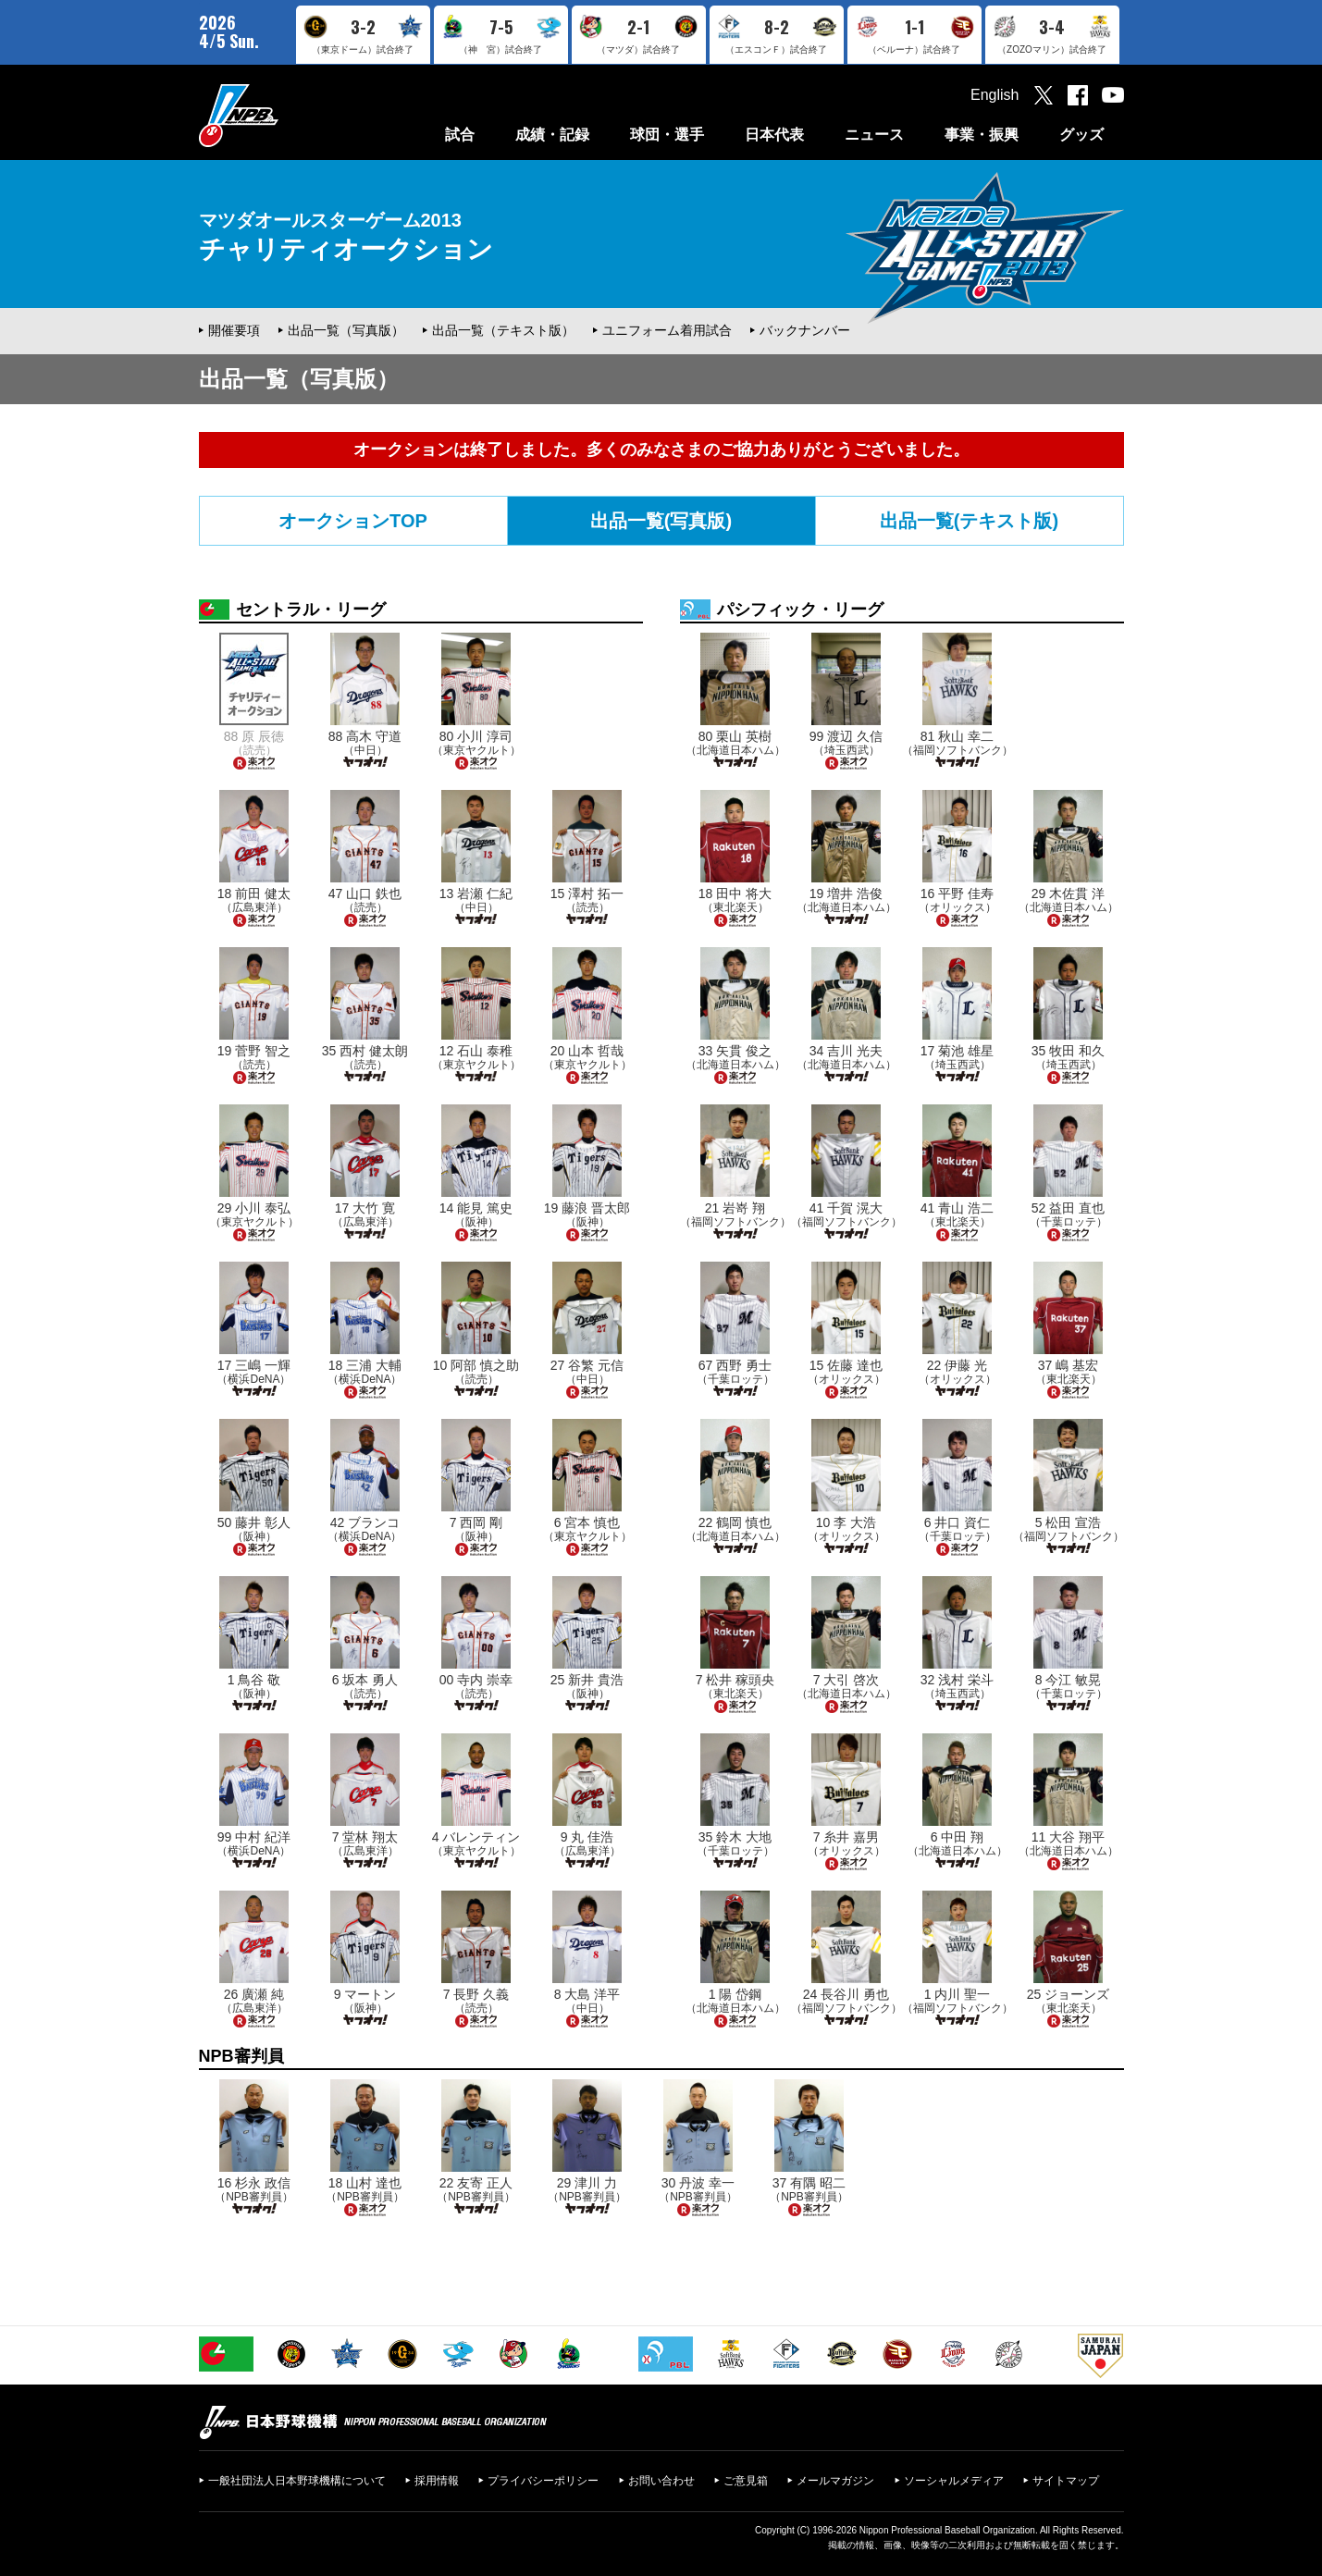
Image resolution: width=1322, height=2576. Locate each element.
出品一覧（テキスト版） (503, 330)
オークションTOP (352, 521)
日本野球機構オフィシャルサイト (285, 115)
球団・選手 (667, 134)
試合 (460, 134)
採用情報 (436, 2480)
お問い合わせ (661, 2480)
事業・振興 (982, 134)
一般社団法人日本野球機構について (297, 2480)
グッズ (1081, 134)
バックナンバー (805, 330)
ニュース (874, 134)
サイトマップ (1065, 2480)
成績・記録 (552, 134)
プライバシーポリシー (543, 2480)
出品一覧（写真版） (346, 330)
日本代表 (774, 134)
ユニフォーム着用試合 (667, 330)
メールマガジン (835, 2480)
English (994, 95)
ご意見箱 (745, 2480)
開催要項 (234, 330)
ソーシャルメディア (954, 2480)
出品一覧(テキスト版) (969, 521)
